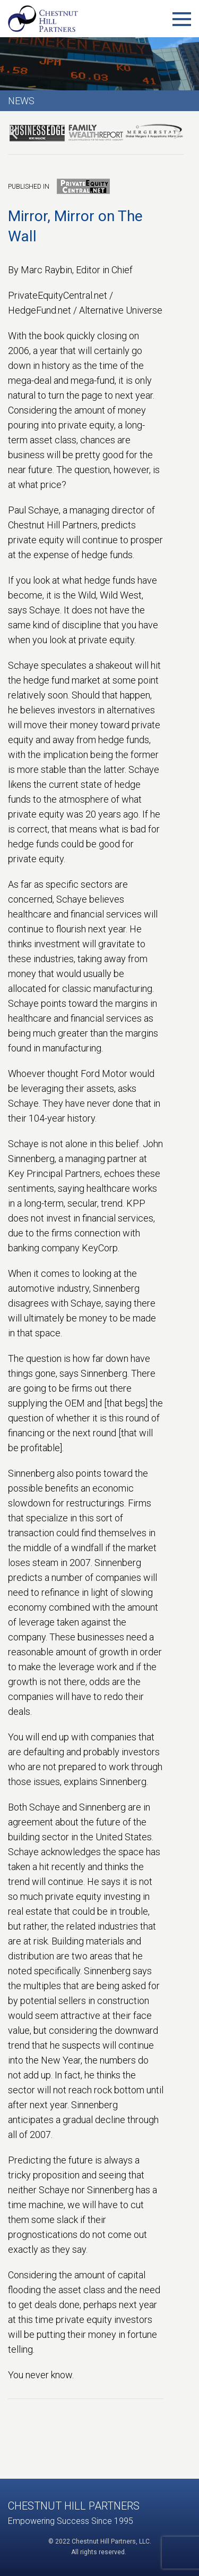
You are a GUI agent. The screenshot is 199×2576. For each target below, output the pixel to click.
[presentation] (14, 133)
